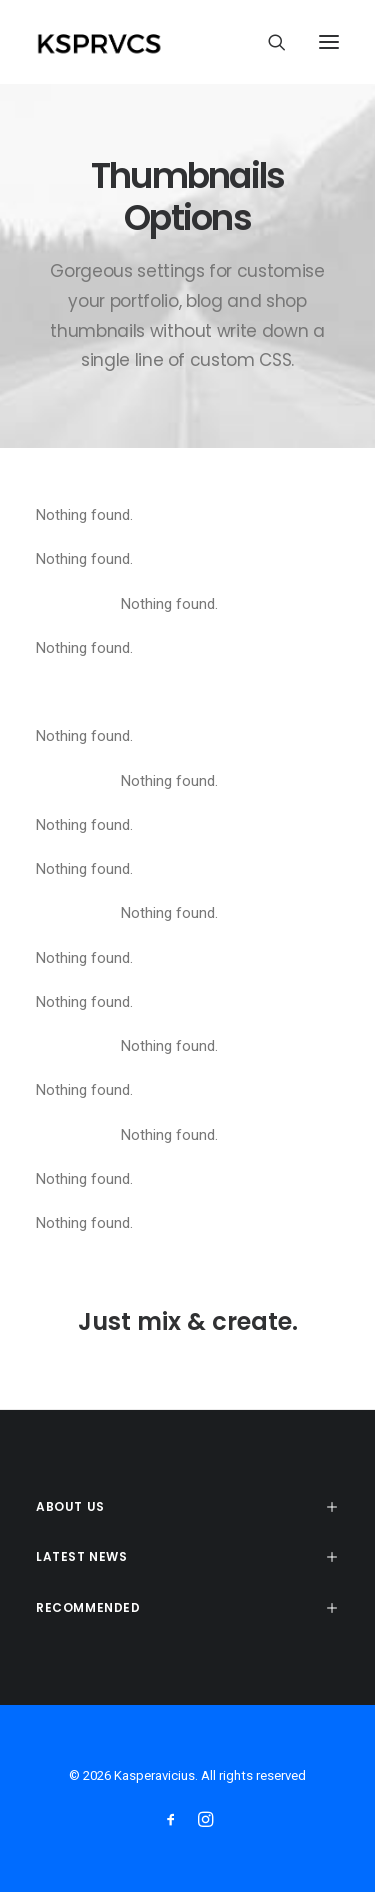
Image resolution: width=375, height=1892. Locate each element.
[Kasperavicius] (133, 42)
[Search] (268, 42)
